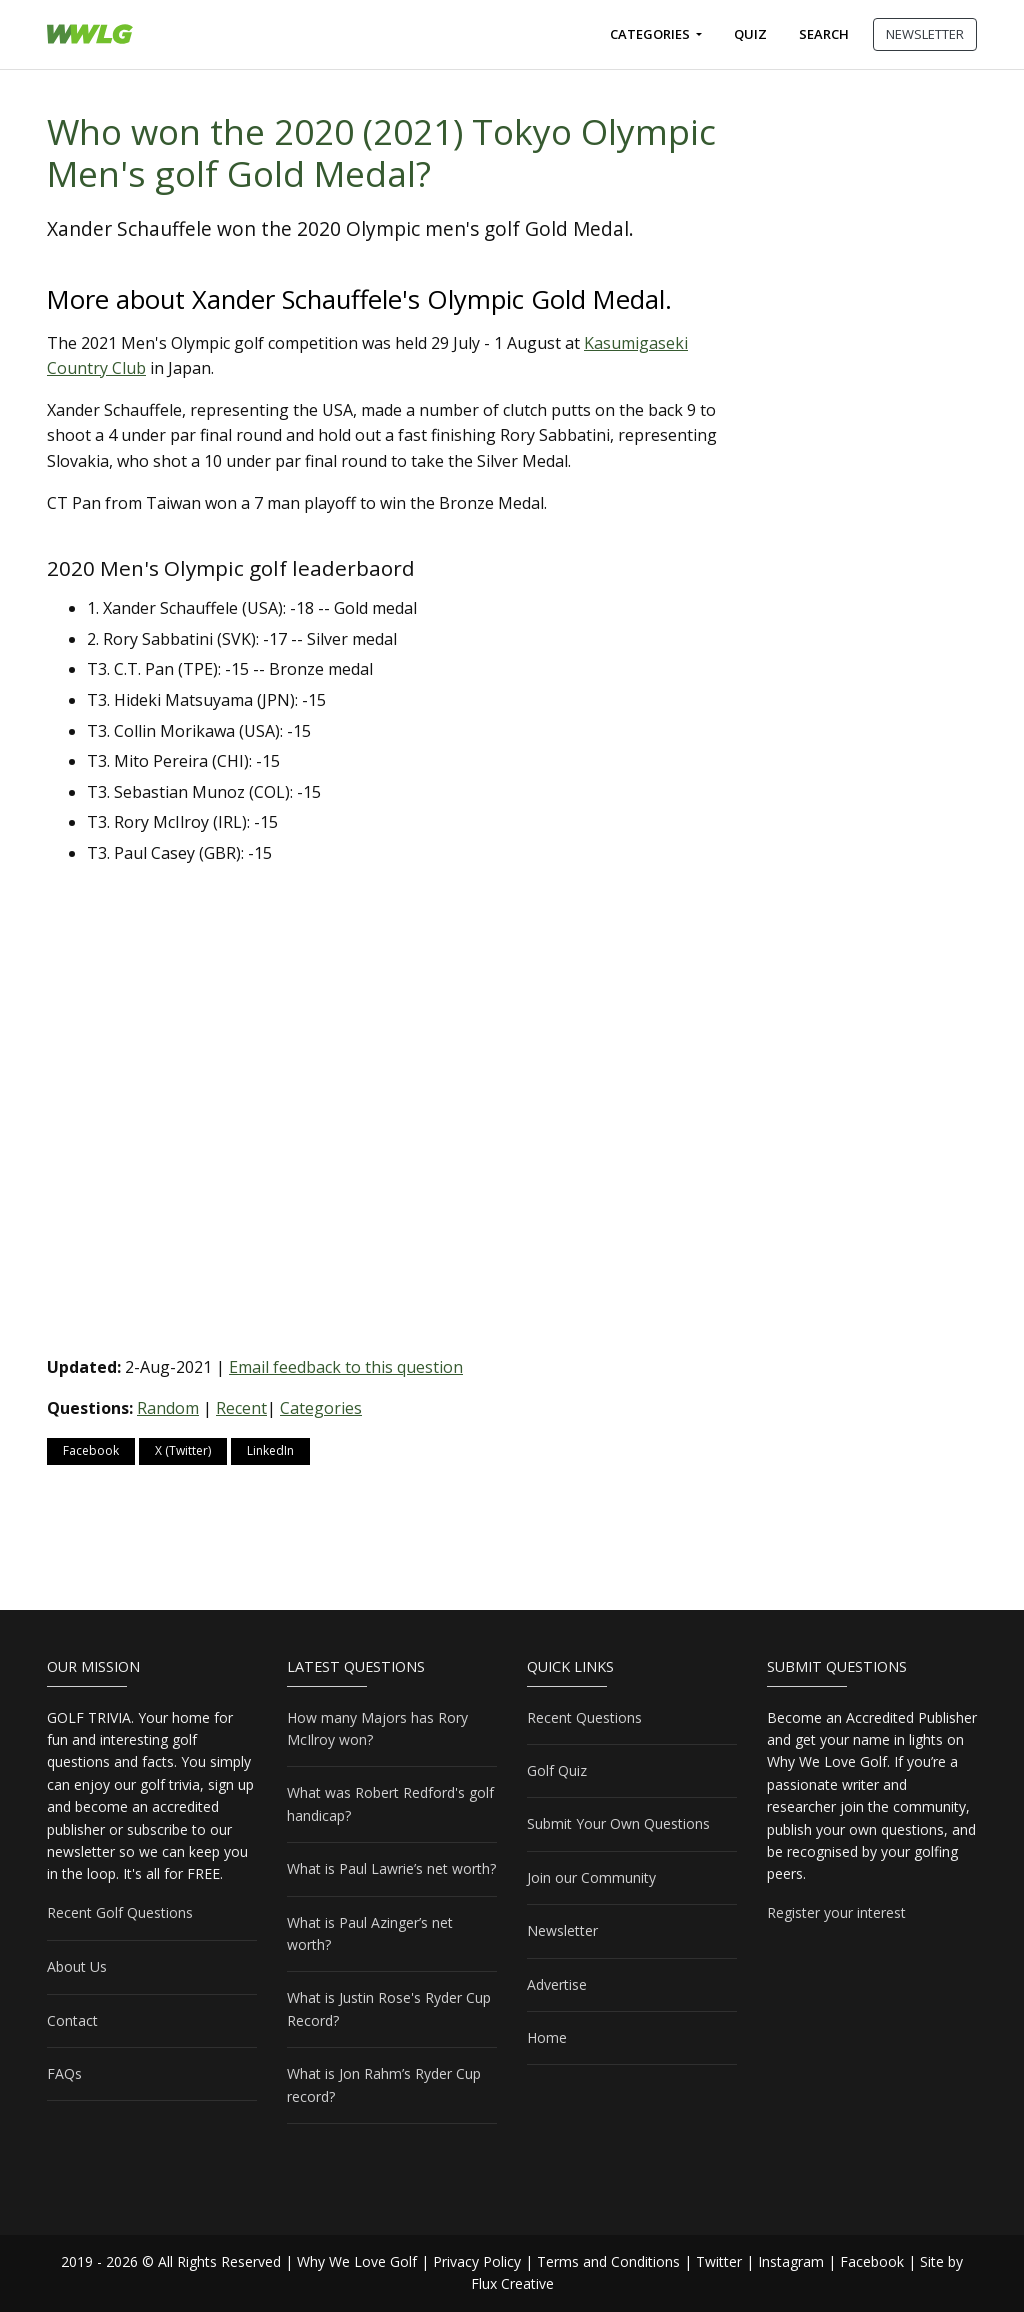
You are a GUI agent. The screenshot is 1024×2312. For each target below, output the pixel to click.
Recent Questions (584, 1717)
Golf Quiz (557, 1770)
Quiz (750, 34)
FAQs (64, 2073)
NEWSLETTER (925, 34)
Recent (241, 1408)
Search (824, 34)
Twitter (719, 2261)
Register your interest (836, 1912)
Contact (72, 2020)
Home (547, 2037)
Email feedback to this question (346, 1367)
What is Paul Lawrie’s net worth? (391, 1868)
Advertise (557, 1984)
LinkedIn (270, 1450)
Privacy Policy (477, 2261)
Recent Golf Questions (120, 1912)
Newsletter (562, 1930)
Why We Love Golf (357, 2261)
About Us (77, 1966)
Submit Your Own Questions (618, 1823)
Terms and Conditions (608, 2261)
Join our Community (591, 1877)
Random (168, 1408)
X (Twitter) (183, 1450)
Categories (651, 34)
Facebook (91, 1450)
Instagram (791, 2261)
